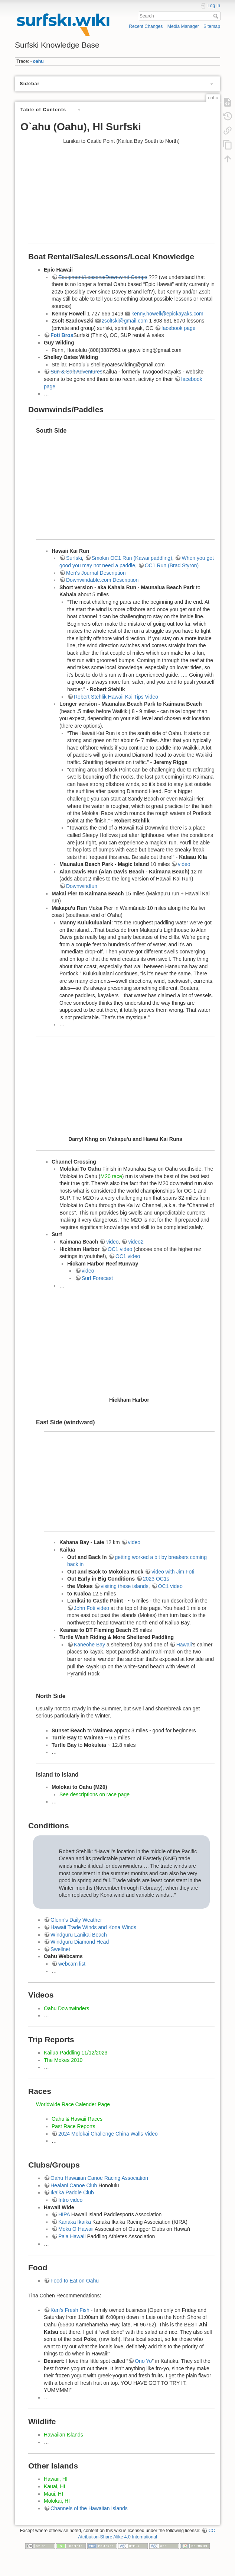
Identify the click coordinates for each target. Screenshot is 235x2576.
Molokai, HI (57, 2501)
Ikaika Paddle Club (72, 2192)
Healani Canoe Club (73, 2185)
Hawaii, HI (56, 2479)
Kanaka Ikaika (74, 2222)
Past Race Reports (73, 2126)
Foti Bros (61, 335)
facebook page (178, 328)
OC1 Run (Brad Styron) (172, 565)
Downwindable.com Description (102, 580)
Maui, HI (53, 2494)
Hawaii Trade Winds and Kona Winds (93, 1927)
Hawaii (184, 1645)
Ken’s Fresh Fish (69, 2310)
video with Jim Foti (172, 1572)
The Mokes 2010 (63, 2060)
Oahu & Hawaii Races (77, 2119)
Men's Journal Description (96, 573)
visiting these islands (124, 1586)
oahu (38, 61)
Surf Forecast (97, 1278)
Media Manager (183, 26)
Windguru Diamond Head (79, 1942)
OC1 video (120, 1249)
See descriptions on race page (94, 1794)
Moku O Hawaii (76, 2229)
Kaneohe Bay (89, 1645)
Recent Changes (146, 26)
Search (216, 16)
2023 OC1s (156, 1579)
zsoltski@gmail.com (125, 321)
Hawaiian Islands (63, 2435)
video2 (135, 1242)
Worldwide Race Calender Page (73, 2104)
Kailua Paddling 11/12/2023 (75, 2053)
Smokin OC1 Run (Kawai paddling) (132, 558)
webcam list (71, 1964)
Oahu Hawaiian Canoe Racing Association (99, 2178)
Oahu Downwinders (66, 2008)
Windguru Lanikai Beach (78, 1935)
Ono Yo (143, 2361)
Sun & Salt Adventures (76, 372)
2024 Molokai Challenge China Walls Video (108, 2134)
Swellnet (60, 1949)
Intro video (70, 2200)
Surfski (74, 558)
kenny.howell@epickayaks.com (167, 314)
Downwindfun (81, 886)
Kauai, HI (54, 2486)
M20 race (111, 1176)
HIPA (64, 2214)
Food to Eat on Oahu (74, 2281)
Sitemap (211, 26)
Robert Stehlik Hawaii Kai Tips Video (116, 697)
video (184, 864)
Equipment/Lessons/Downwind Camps (102, 277)
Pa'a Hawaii (72, 2236)
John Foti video (91, 1608)
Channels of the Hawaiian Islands (89, 2508)
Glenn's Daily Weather (76, 1920)
